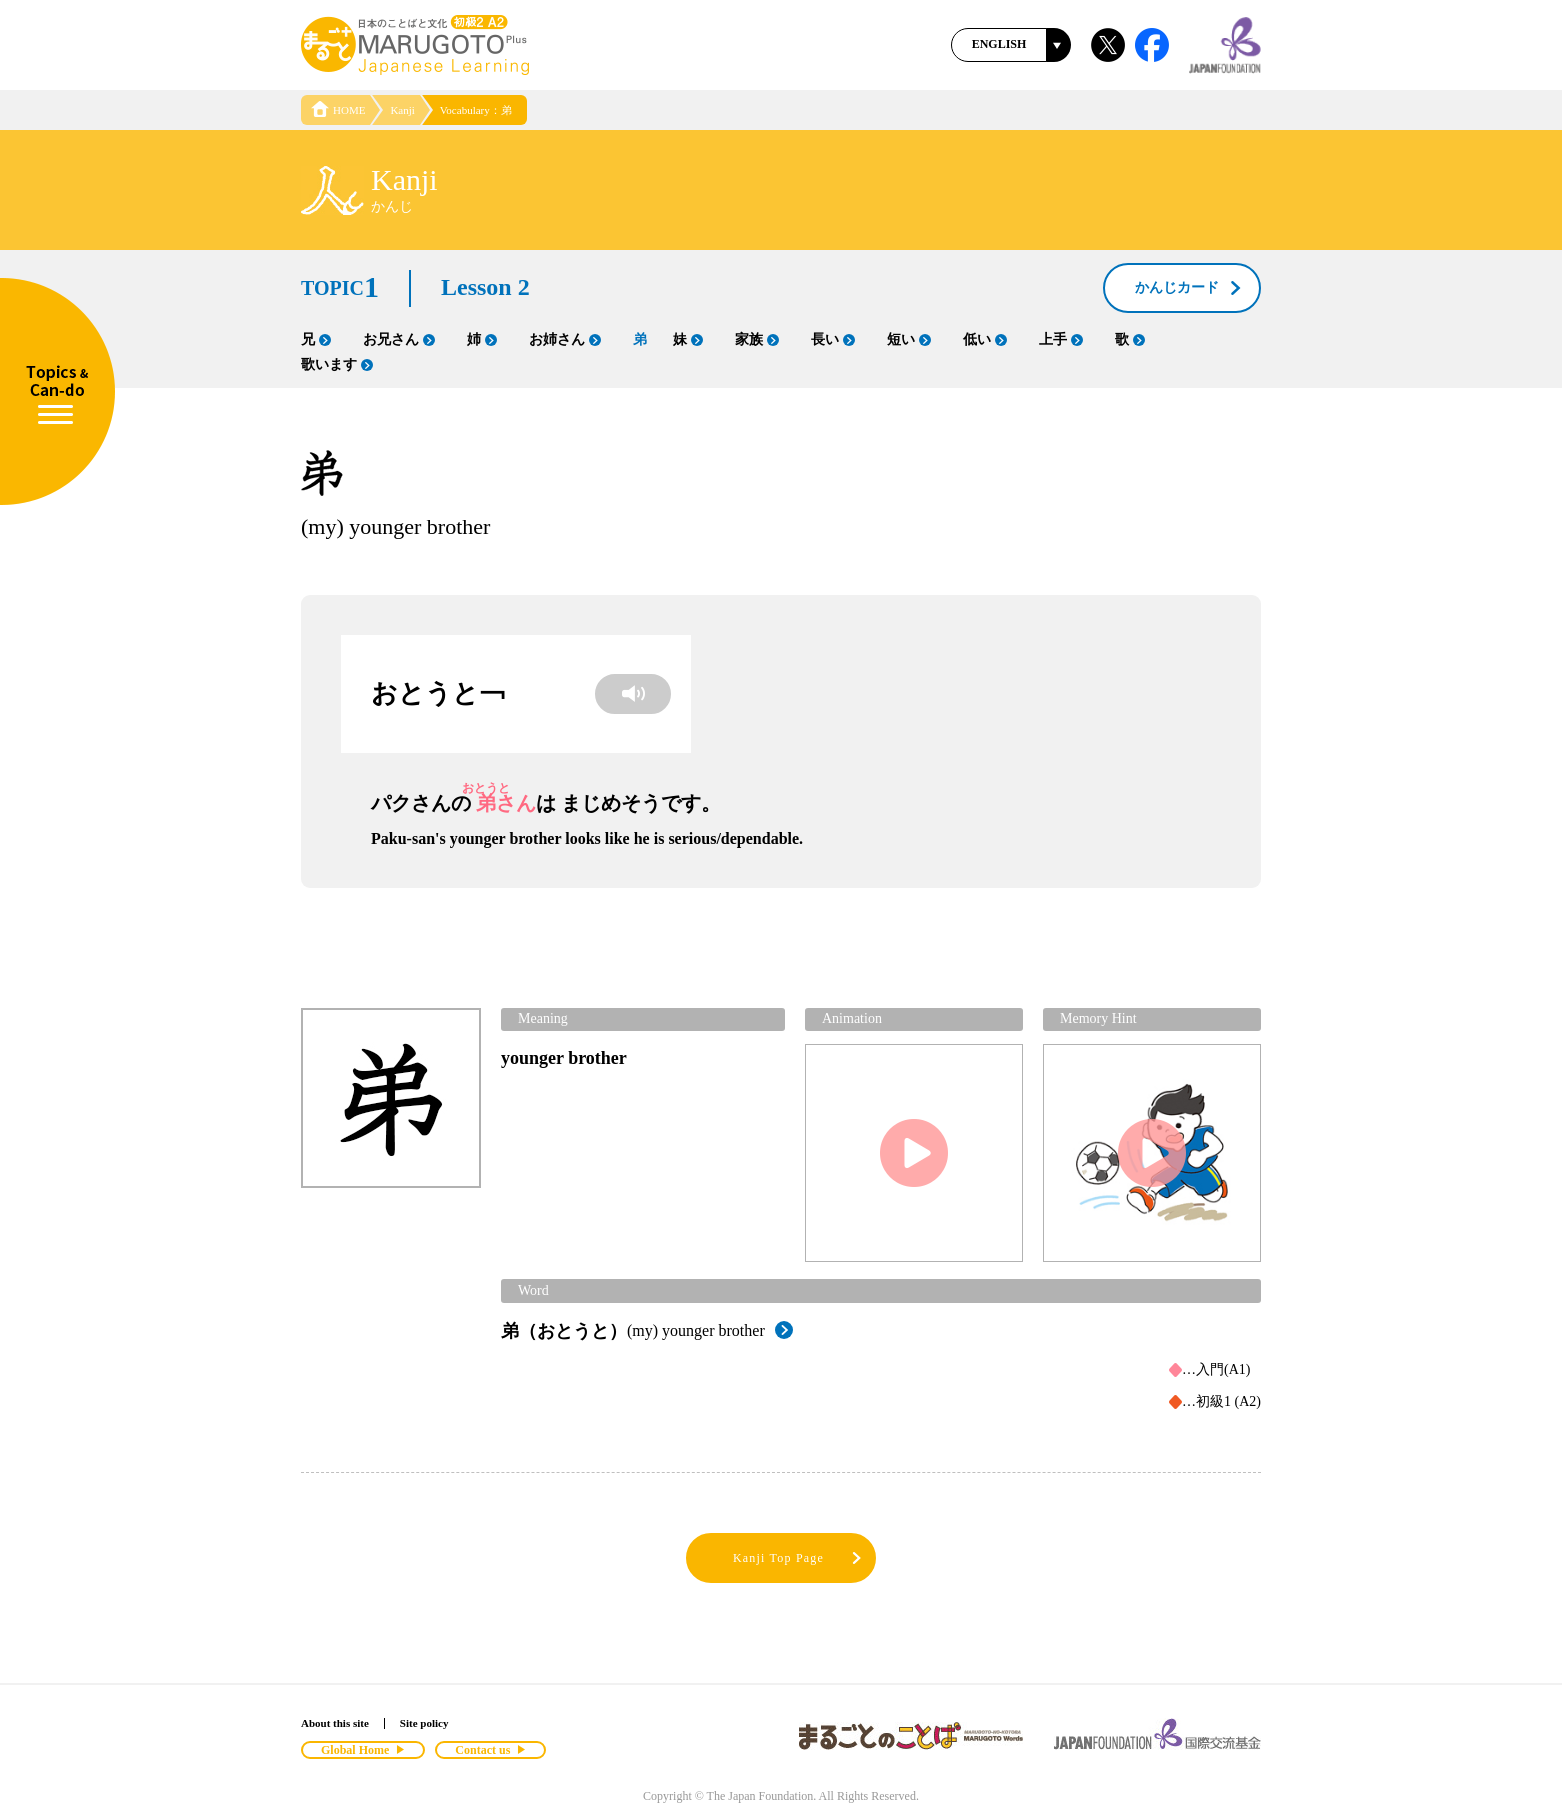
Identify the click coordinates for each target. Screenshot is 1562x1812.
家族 (757, 339)
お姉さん (565, 339)
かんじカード (1189, 289)
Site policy (424, 1723)
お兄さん (399, 339)
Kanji (402, 110)
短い (909, 339)
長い (833, 339)
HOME (338, 110)
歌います (337, 364)
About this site (335, 1723)
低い (985, 339)
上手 (1061, 339)
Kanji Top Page (798, 1558)
